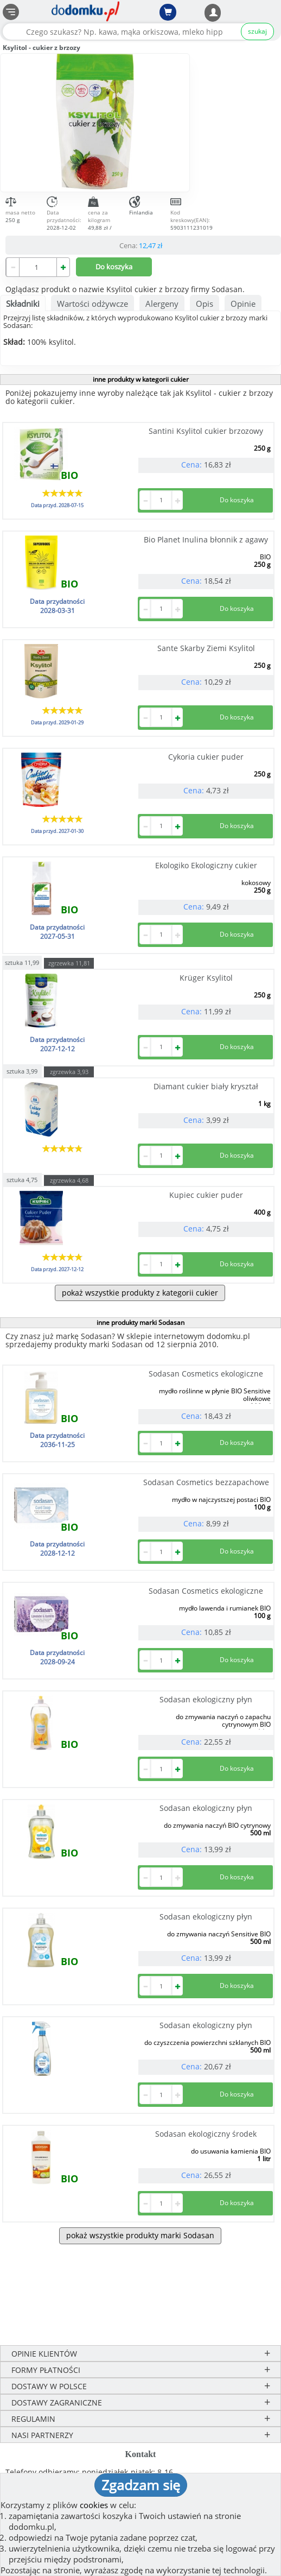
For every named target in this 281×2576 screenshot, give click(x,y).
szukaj (257, 31)
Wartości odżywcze (92, 303)
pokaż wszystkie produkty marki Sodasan (140, 2235)
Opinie (243, 303)
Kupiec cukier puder (206, 1195)
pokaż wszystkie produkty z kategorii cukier (140, 1292)
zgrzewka (69, 963)
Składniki (23, 303)
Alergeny (161, 303)
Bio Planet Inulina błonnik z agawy (206, 539)
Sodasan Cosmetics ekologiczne (206, 1373)
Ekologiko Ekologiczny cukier (206, 865)
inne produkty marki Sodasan (140, 1322)
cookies (94, 2504)
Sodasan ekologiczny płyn (205, 1699)
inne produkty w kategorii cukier (141, 379)
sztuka (22, 961)
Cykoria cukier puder (206, 757)
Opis (204, 303)
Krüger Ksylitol (206, 978)
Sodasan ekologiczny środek (206, 2134)
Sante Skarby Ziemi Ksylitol (206, 648)
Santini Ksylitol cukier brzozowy (206, 431)
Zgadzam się (140, 2485)
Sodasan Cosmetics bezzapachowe (206, 1482)
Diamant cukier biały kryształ (206, 1086)
